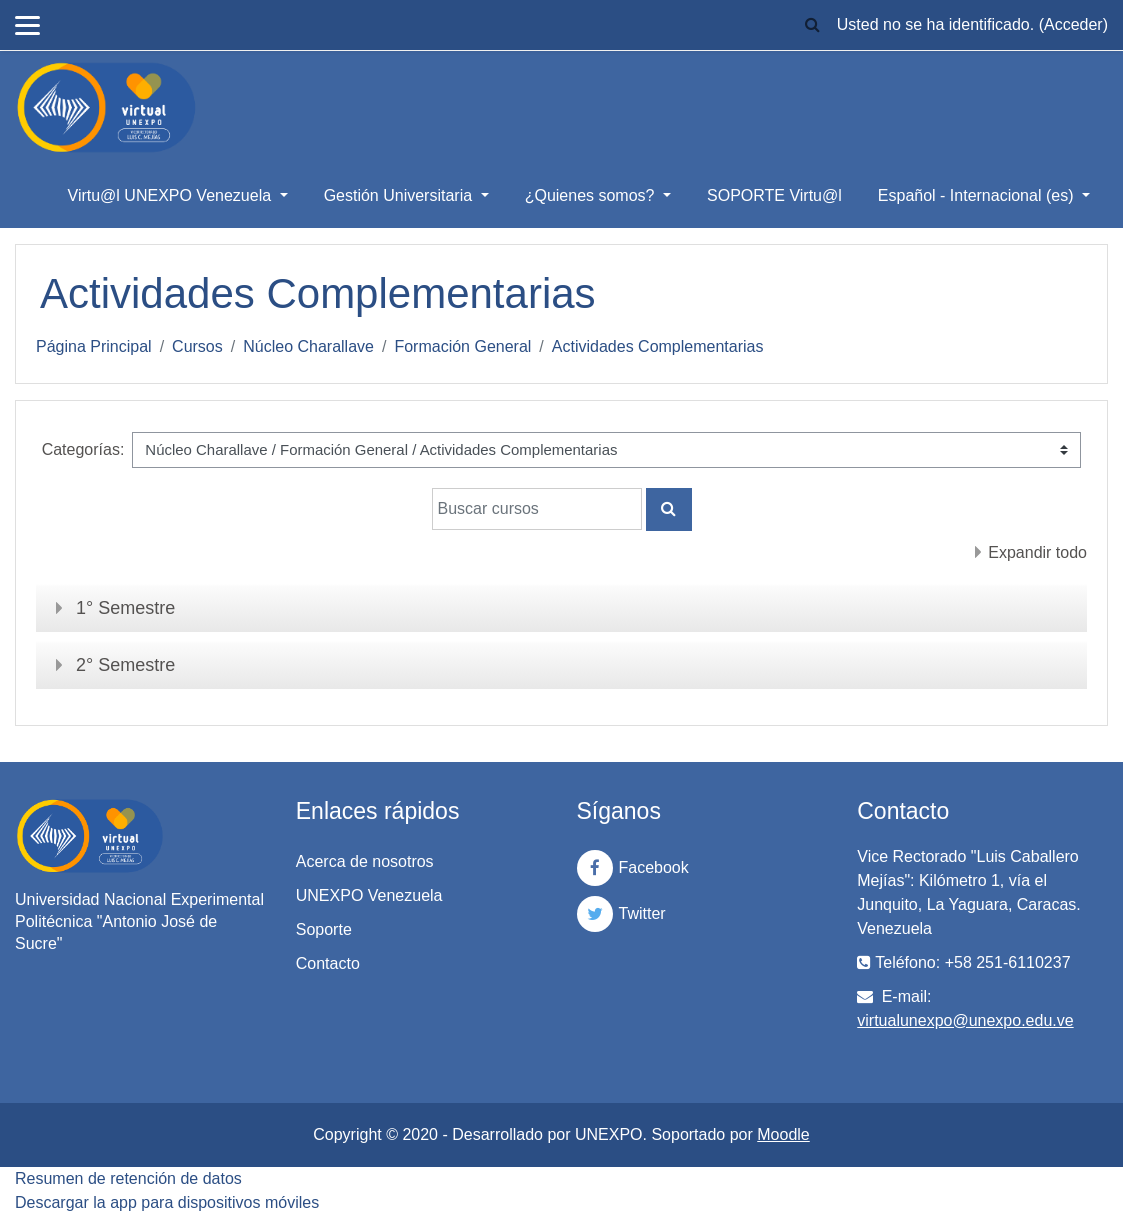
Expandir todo (1037, 552)
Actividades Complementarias (658, 346)
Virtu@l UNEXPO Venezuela (172, 195)
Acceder (1073, 24)
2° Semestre (125, 665)
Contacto (328, 963)
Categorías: (83, 449)
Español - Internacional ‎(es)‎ (978, 195)
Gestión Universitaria (400, 195)
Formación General (462, 346)
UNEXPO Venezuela (369, 895)
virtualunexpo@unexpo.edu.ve (965, 1020)
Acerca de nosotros (365, 861)
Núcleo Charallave (308, 346)
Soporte (324, 929)
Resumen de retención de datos (128, 1178)
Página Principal (94, 346)
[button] (813, 25)
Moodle (783, 1134)
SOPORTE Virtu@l (774, 195)
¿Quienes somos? (592, 195)
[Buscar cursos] (537, 509)
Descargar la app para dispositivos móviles (167, 1202)
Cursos (197, 346)
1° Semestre (125, 608)
